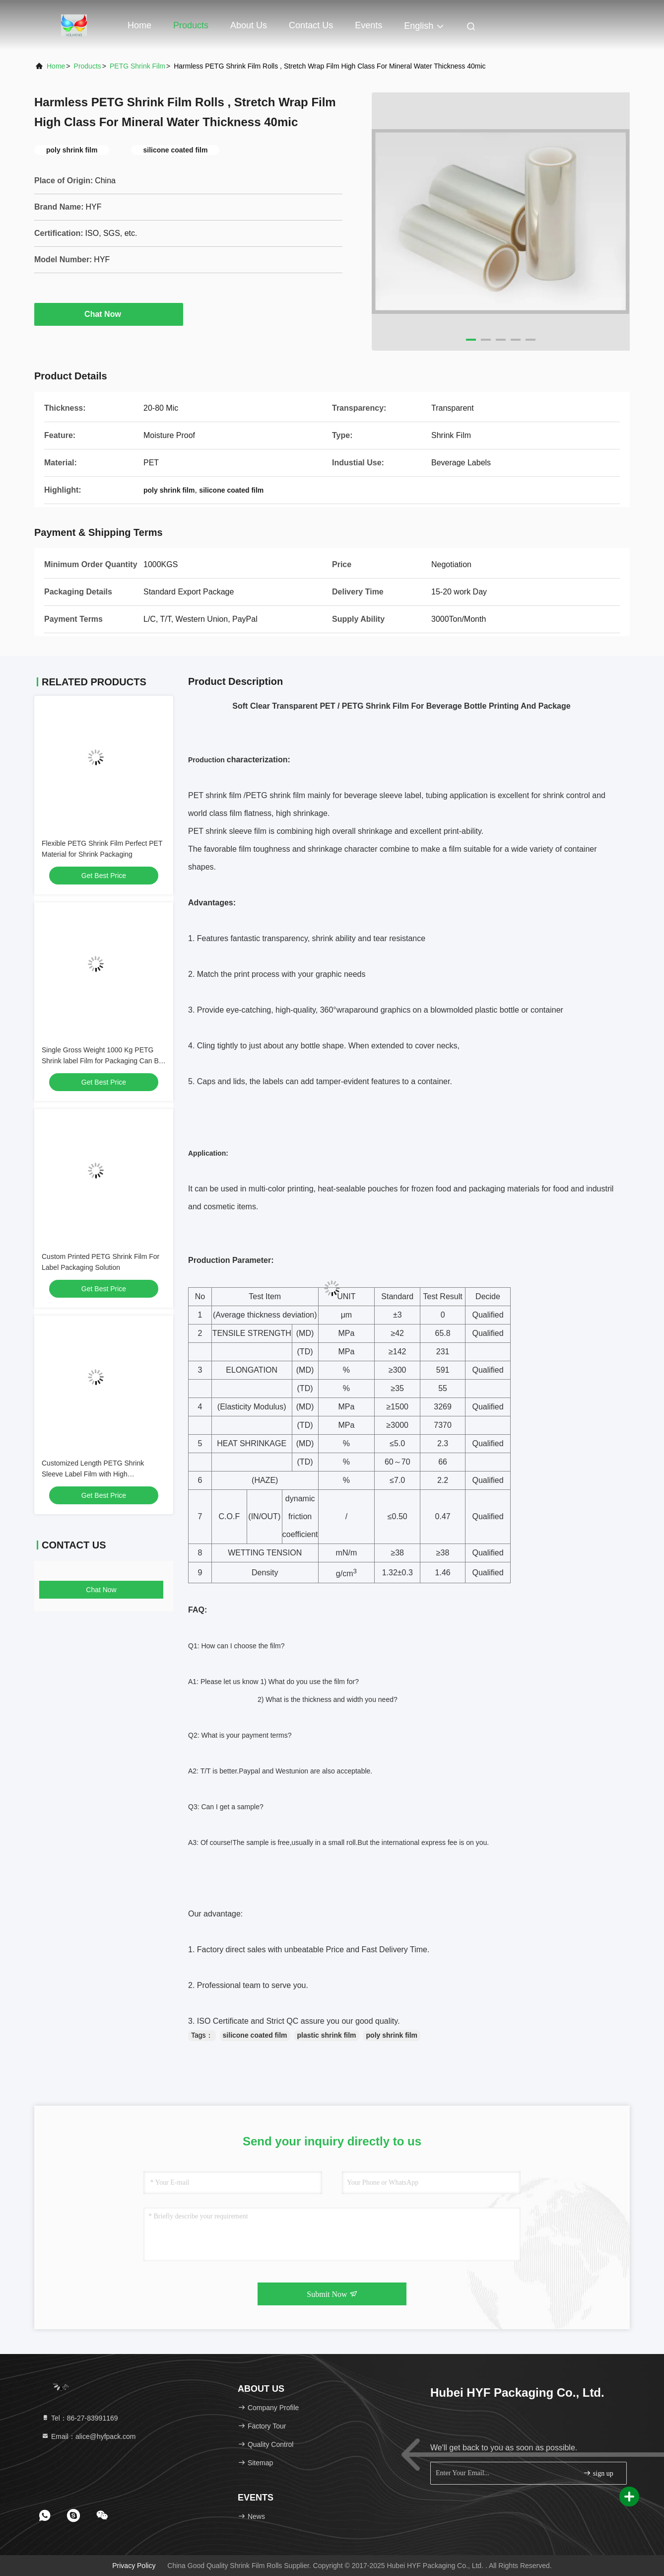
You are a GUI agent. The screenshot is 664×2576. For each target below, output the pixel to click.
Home (139, 25)
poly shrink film (391, 2035)
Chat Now (108, 314)
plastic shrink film (326, 2035)
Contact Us (311, 25)
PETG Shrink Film (137, 66)
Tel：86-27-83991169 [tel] (79, 2418)
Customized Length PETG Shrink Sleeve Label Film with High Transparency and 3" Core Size (93, 1474)
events (368, 25)
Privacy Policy (133, 2566)
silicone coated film (255, 2035)
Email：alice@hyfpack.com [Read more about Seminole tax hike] (88, 2436)
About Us (248, 25)
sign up (598, 2473)
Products (190, 25)
